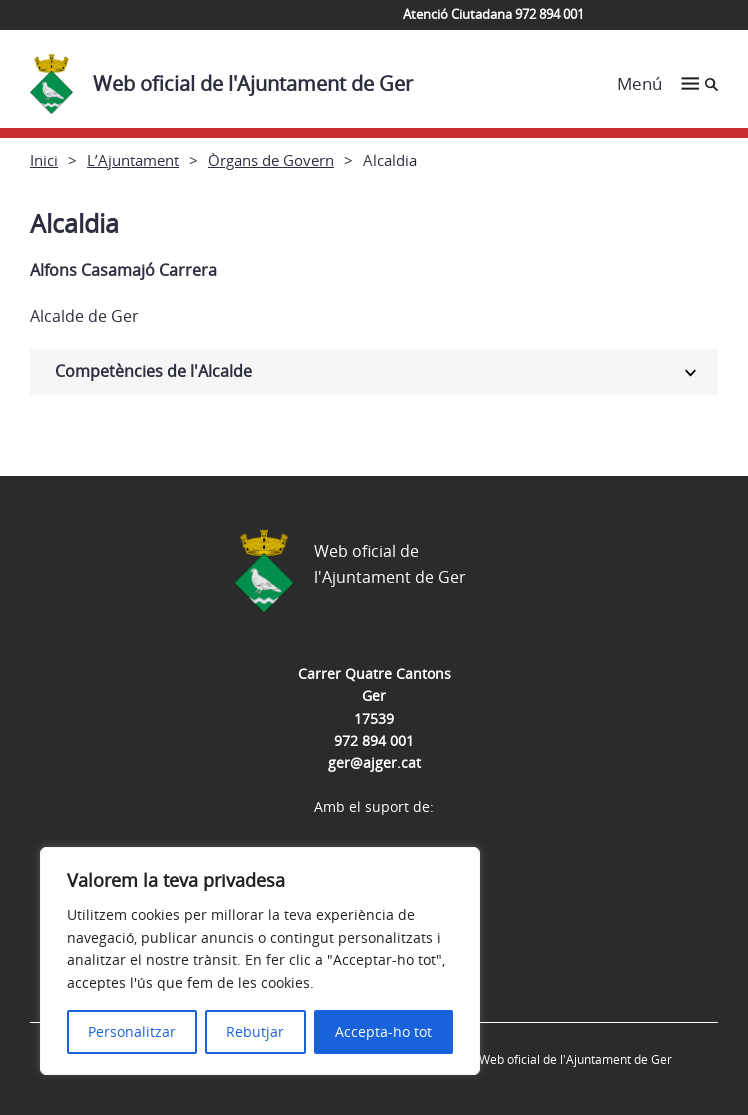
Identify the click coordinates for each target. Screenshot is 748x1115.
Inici (44, 160)
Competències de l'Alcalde (153, 371)
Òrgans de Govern (271, 160)
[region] (260, 961)
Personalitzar (132, 1031)
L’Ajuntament (133, 160)
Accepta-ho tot (383, 1031)
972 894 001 (374, 740)
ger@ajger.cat (374, 762)
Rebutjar (255, 1031)
